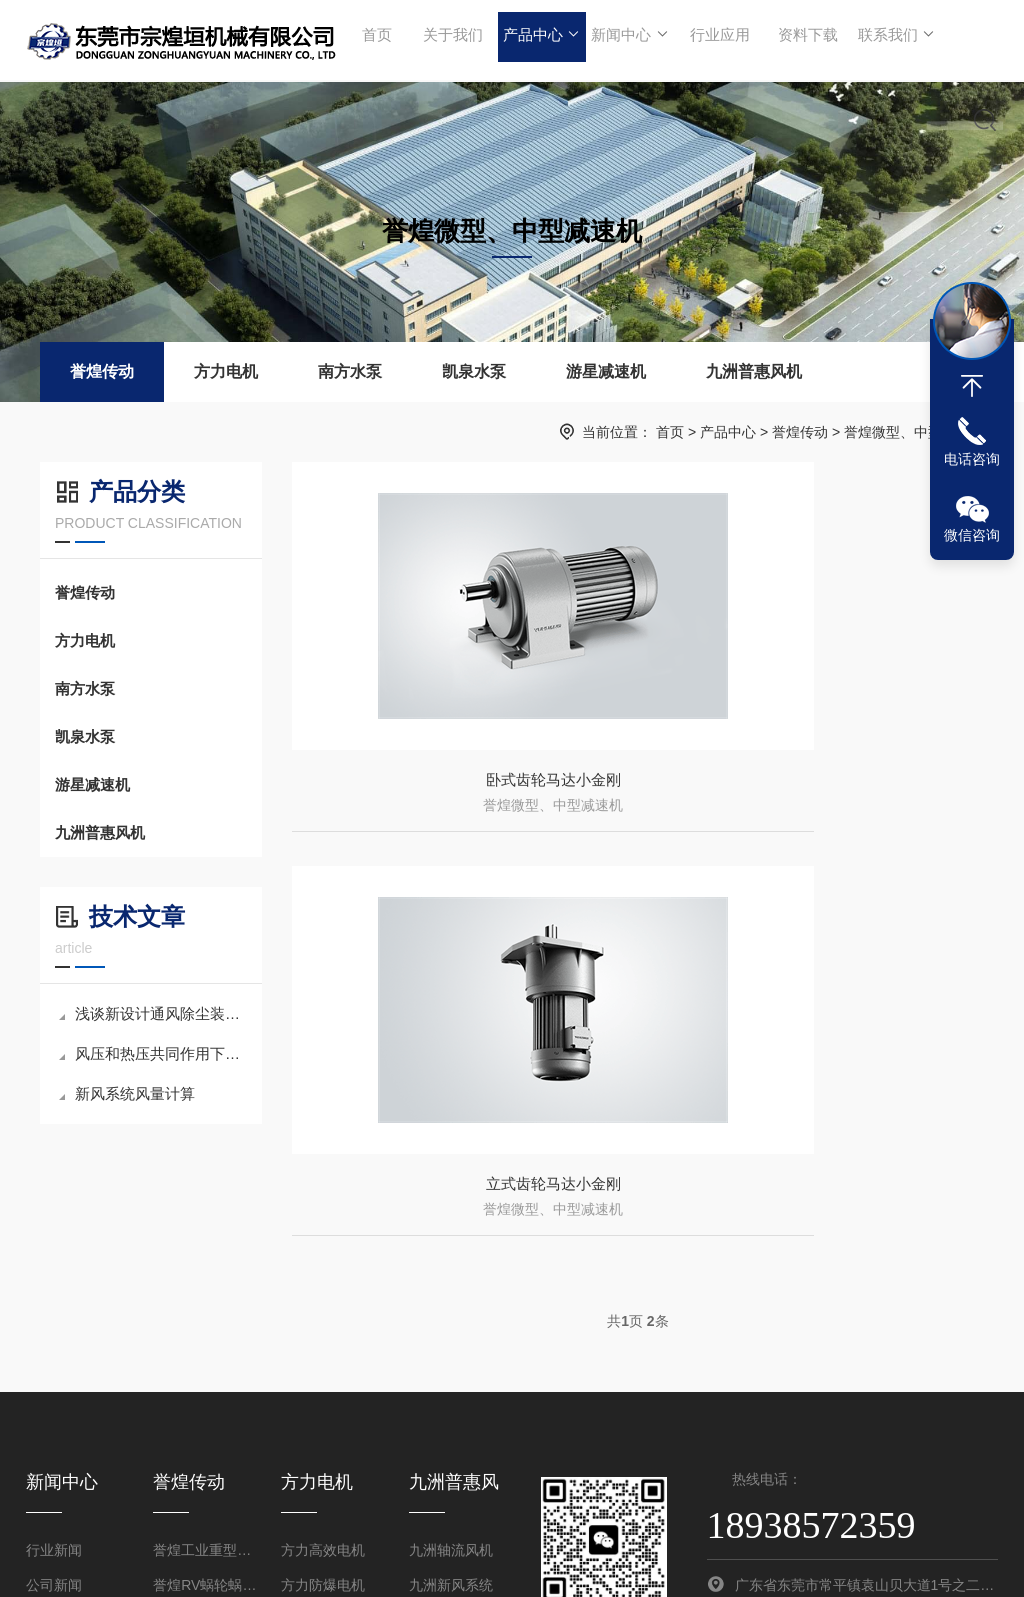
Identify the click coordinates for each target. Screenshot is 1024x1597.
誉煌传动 (102, 371)
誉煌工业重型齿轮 (204, 1372)
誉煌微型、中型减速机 (914, 432)
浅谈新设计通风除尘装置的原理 (153, 1013)
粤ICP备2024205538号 (728, 1561)
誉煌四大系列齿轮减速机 (204, 1442)
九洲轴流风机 (451, 1372)
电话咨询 (972, 459)
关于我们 (451, 39)
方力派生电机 (323, 1442)
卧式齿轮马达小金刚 (460, 791)
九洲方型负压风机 (460, 1477)
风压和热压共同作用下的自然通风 (153, 1053)
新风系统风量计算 (127, 1093)
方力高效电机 (323, 1372)
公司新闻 (54, 1407)
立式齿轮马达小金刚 (816, 791)
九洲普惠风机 (754, 371)
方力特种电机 (323, 1477)
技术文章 (54, 1442)
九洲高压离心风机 (460, 1442)
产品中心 (538, 39)
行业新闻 (54, 1372)
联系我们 (887, 39)
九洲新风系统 (451, 1407)
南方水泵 (350, 371)
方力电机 (226, 371)
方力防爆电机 (323, 1407)
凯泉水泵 (474, 371)
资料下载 (800, 39)
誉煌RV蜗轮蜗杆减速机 (204, 1407)
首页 (377, 39)
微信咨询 (972, 535)
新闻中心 (625, 39)
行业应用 (713, 39)
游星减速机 (606, 371)
